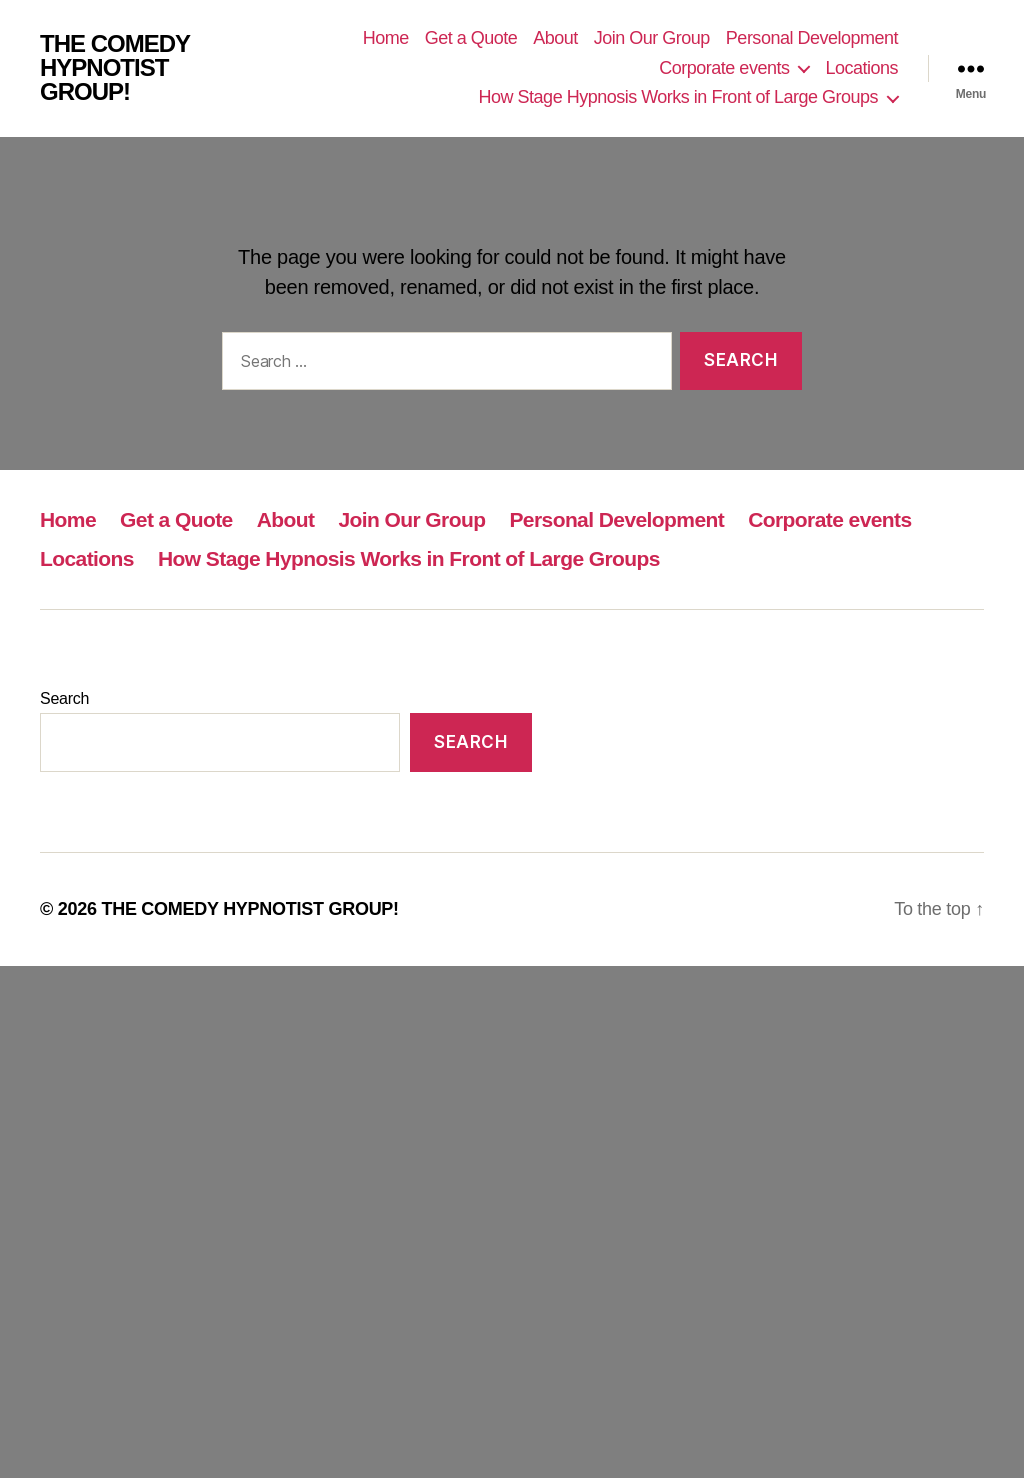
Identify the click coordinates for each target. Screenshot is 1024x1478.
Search (64, 698)
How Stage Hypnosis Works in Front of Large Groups (678, 97)
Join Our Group (652, 38)
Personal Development (812, 38)
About (555, 38)
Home (386, 38)
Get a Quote (471, 38)
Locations (861, 68)
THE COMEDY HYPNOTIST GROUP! (115, 68)
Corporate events (724, 68)
